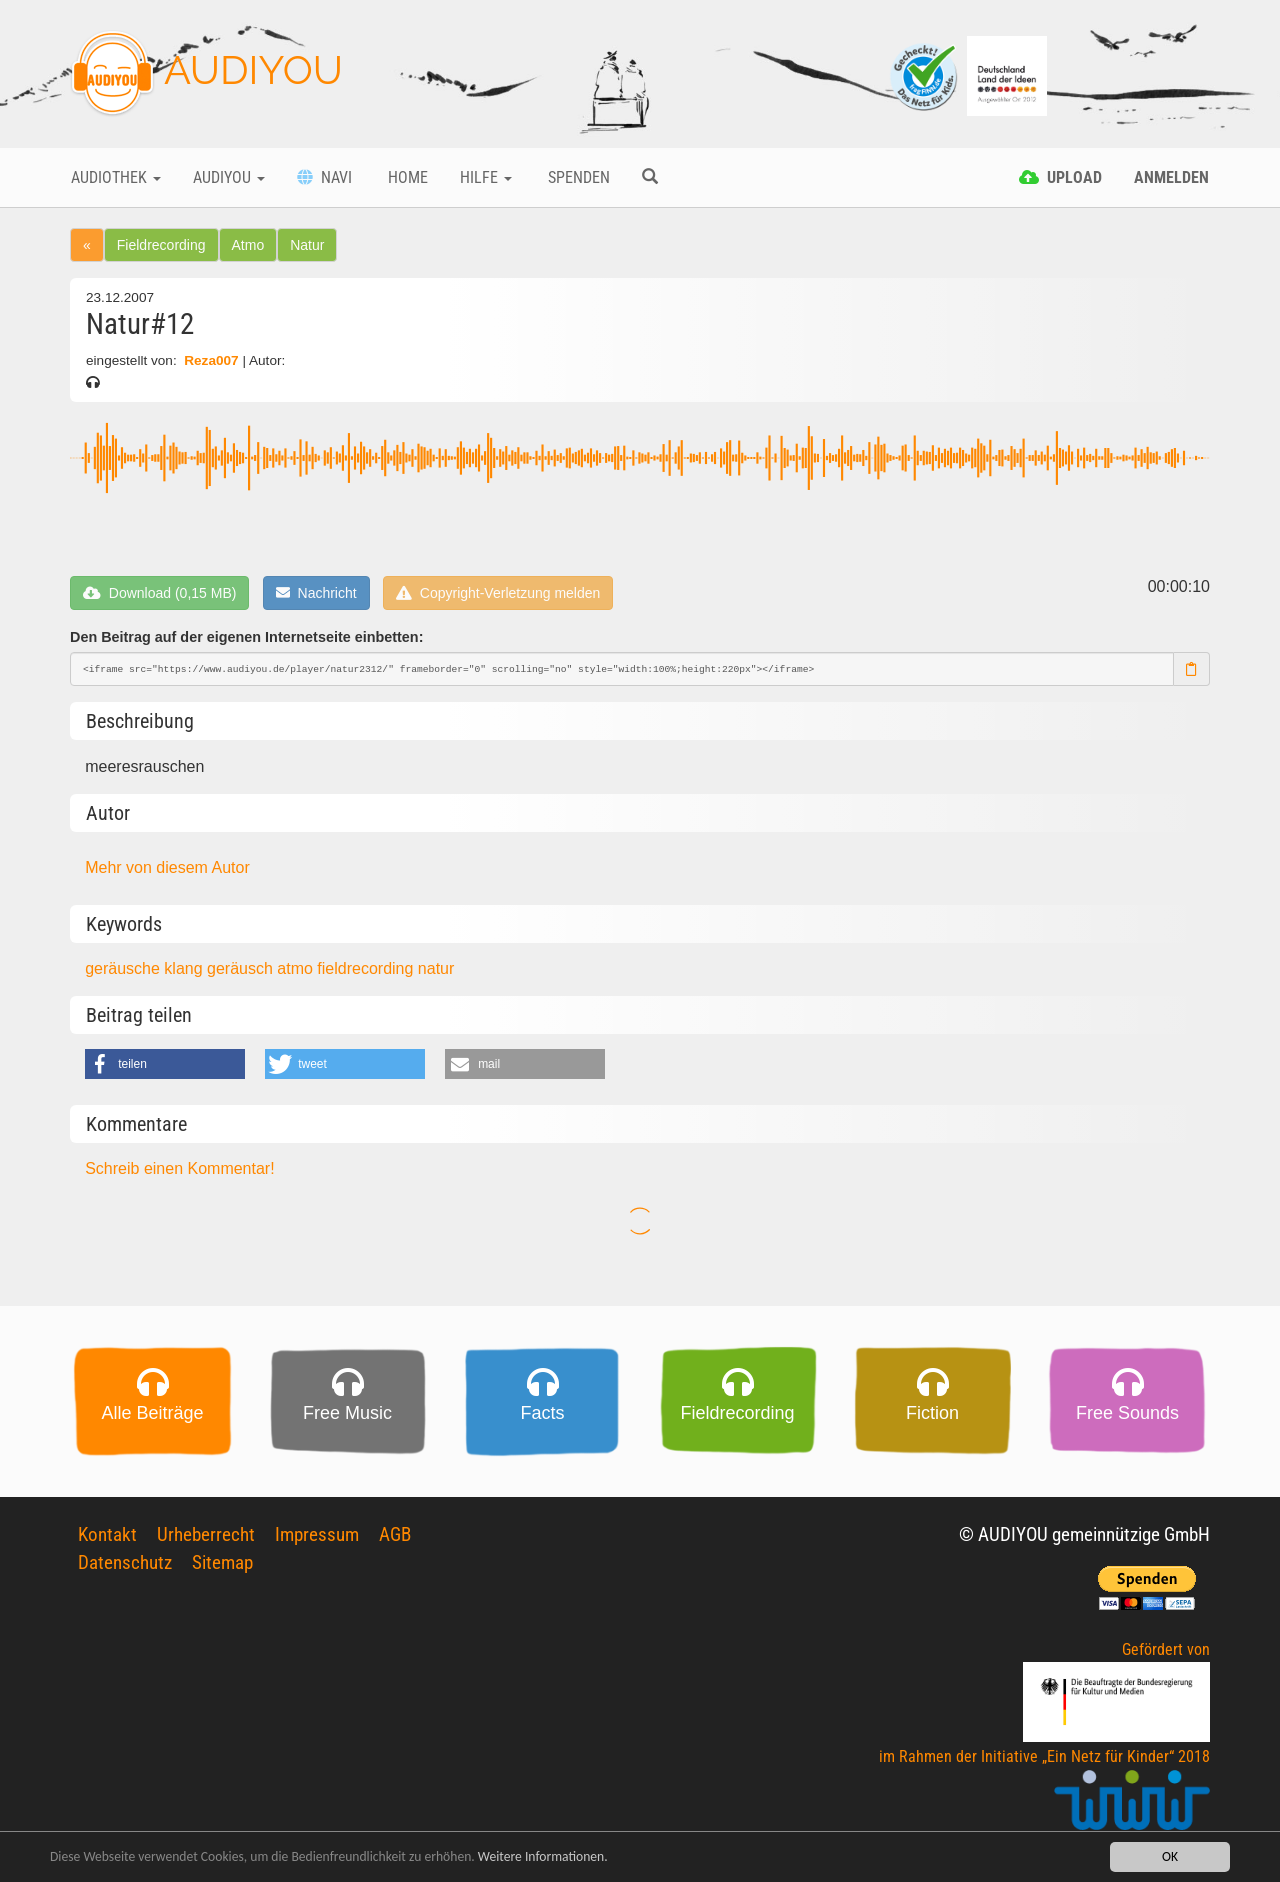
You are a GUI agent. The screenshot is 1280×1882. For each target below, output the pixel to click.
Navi (324, 177)
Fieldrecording (161, 245)
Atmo (248, 245)
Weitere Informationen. (543, 1857)
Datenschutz (125, 1562)
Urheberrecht (206, 1534)
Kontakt (107, 1534)
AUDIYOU (206, 74)
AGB (395, 1534)
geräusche (124, 968)
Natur (307, 245)
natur (436, 968)
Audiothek (116, 177)
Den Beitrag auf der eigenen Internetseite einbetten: (246, 637)
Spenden (577, 177)
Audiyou (229, 177)
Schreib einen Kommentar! (179, 1168)
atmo (297, 968)
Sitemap (222, 1562)
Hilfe (486, 177)
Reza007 (211, 360)
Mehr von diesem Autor (167, 867)
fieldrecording (367, 968)
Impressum (317, 1534)
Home (406, 177)
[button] (165, 1064)
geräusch (242, 968)
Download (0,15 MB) (159, 593)
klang (185, 968)
